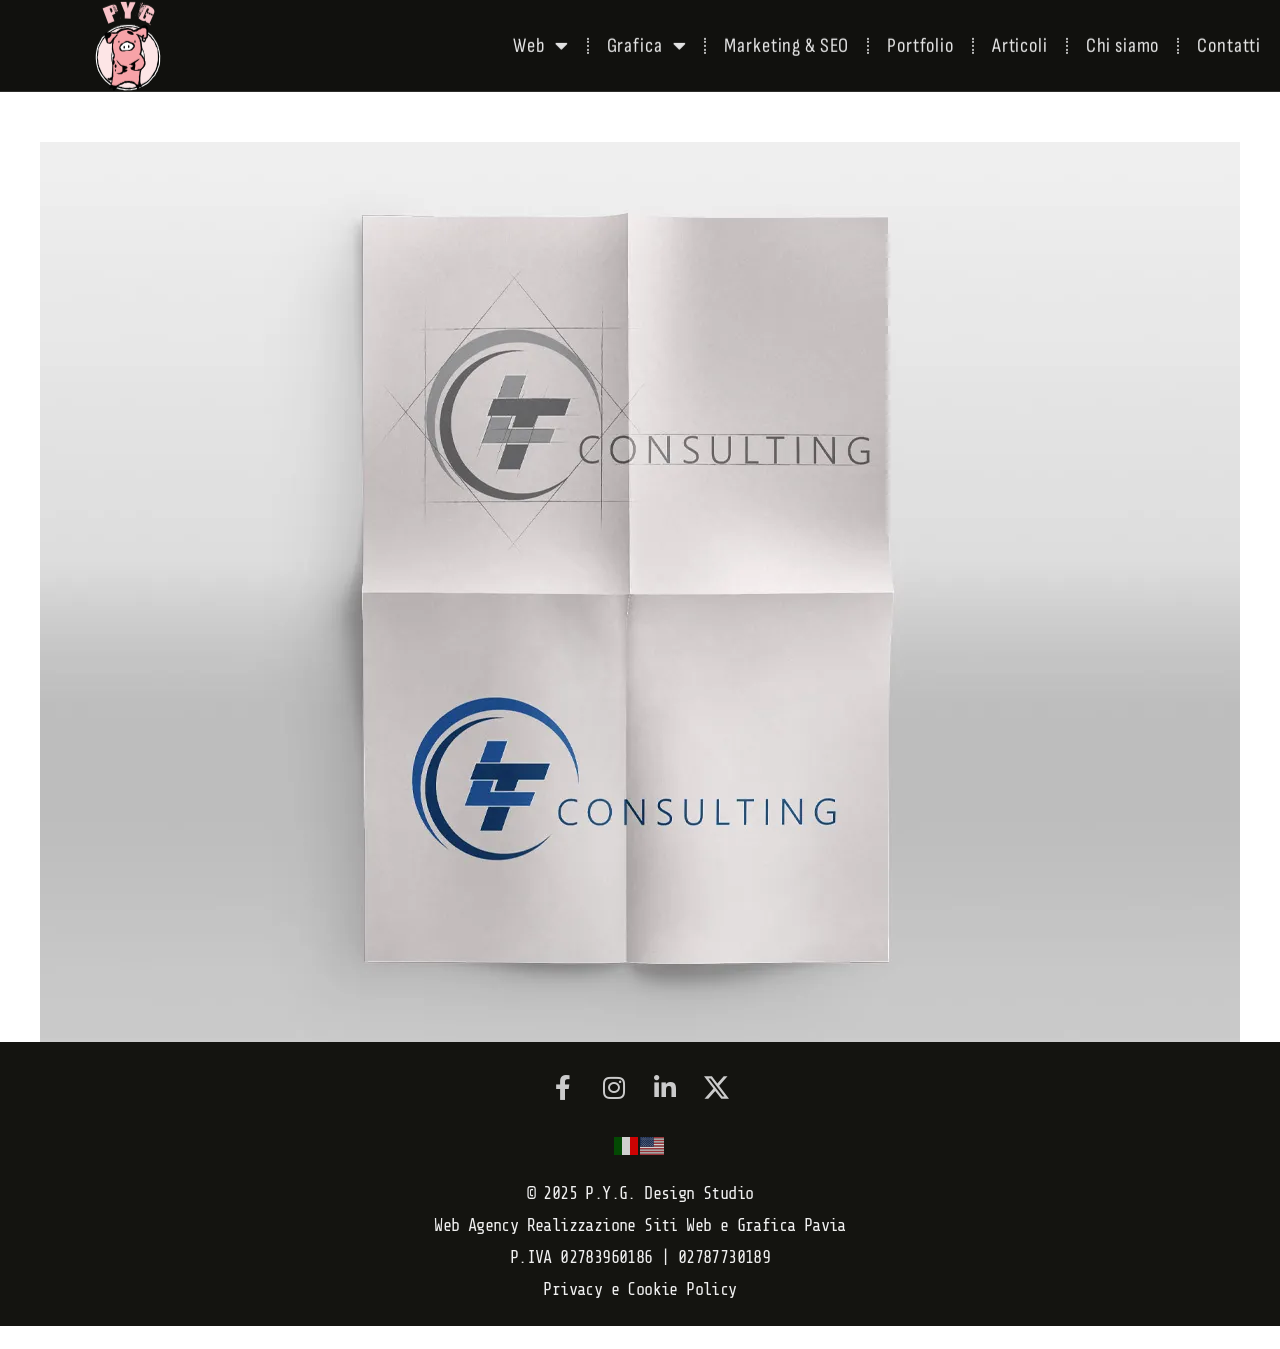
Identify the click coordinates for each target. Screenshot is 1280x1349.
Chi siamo (1123, 42)
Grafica (647, 42)
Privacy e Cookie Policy (639, 1289)
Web (540, 42)
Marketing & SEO (786, 42)
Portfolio (920, 42)
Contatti (1229, 42)
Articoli (1020, 42)
